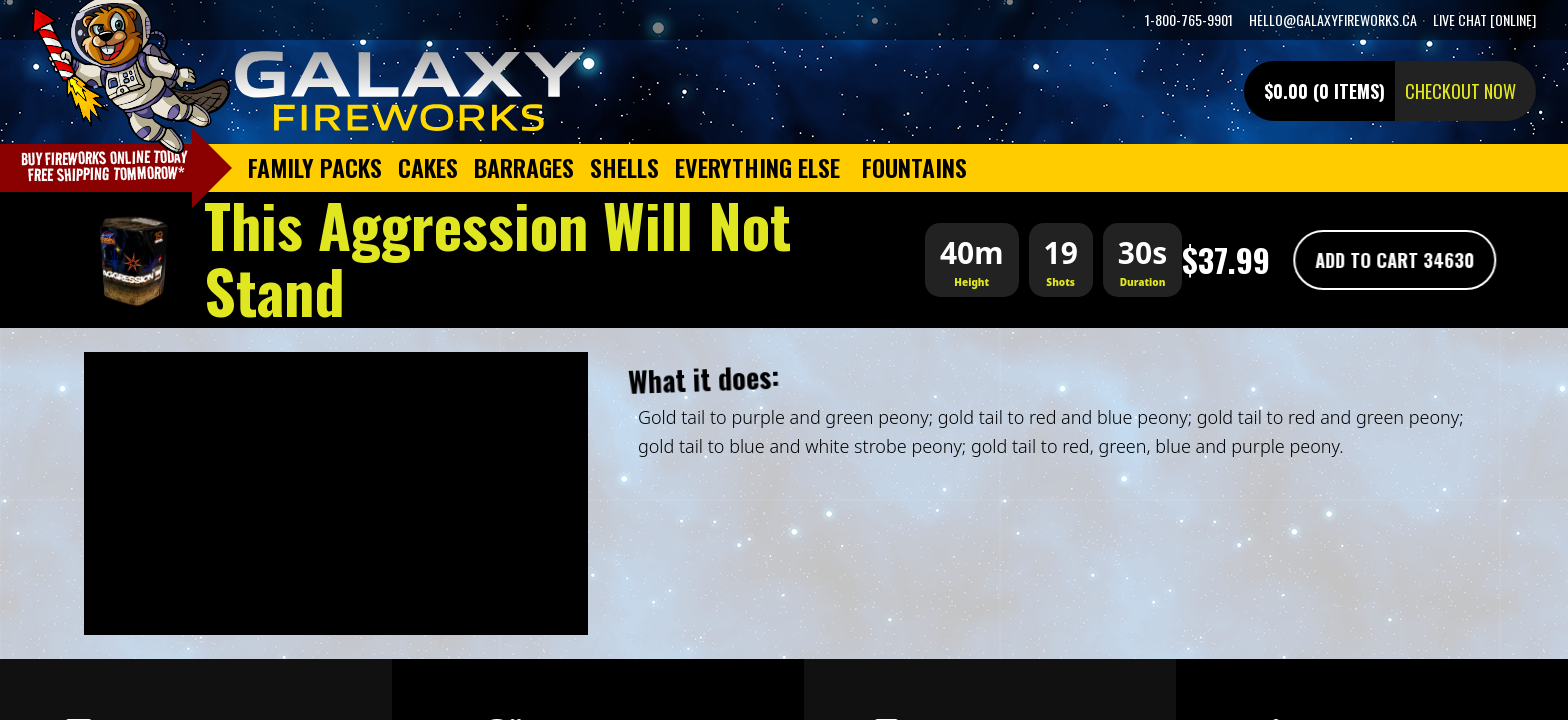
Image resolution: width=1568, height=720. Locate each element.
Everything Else (757, 167)
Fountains (914, 167)
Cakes (428, 167)
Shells (624, 167)
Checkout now (1460, 91)
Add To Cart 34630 (1391, 260)
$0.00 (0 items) (1324, 91)
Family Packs (315, 167)
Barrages (524, 167)
